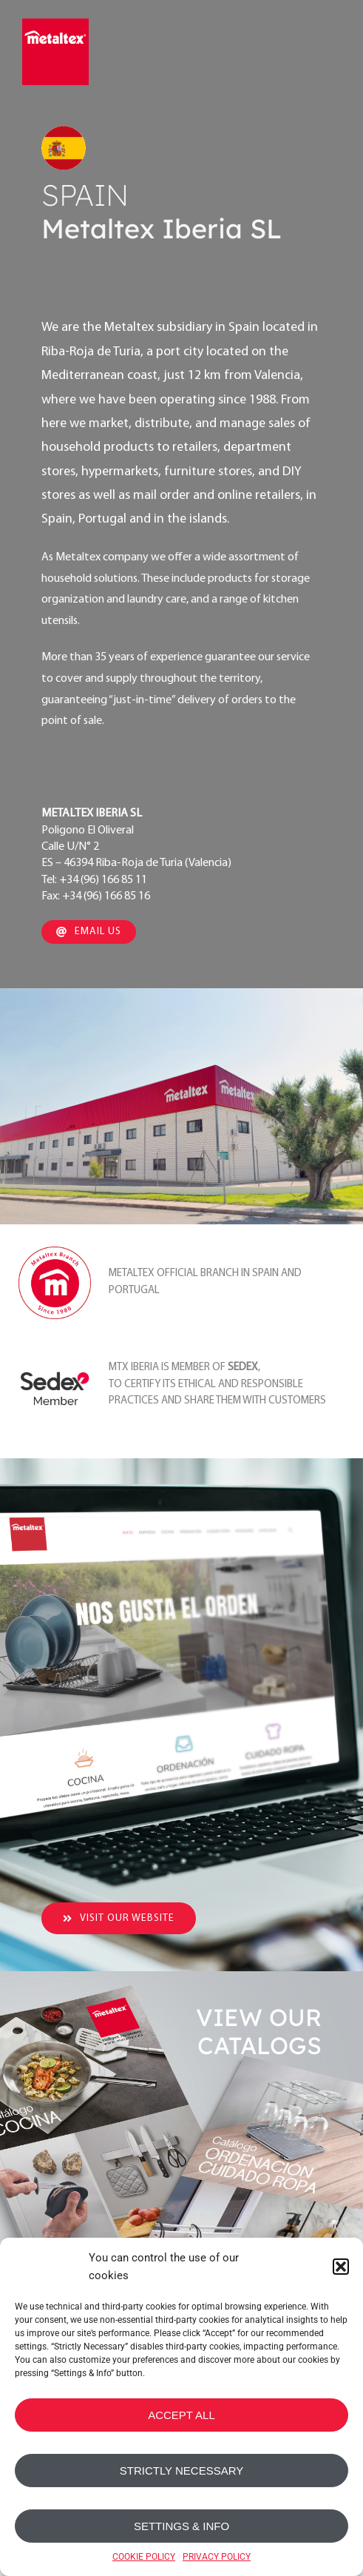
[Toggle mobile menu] (331, 50)
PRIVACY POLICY (217, 2557)
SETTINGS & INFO (181, 2526)
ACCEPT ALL (181, 2415)
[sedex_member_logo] (54, 1355)
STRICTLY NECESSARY (182, 2470)
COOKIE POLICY (143, 2557)
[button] (340, 2266)
